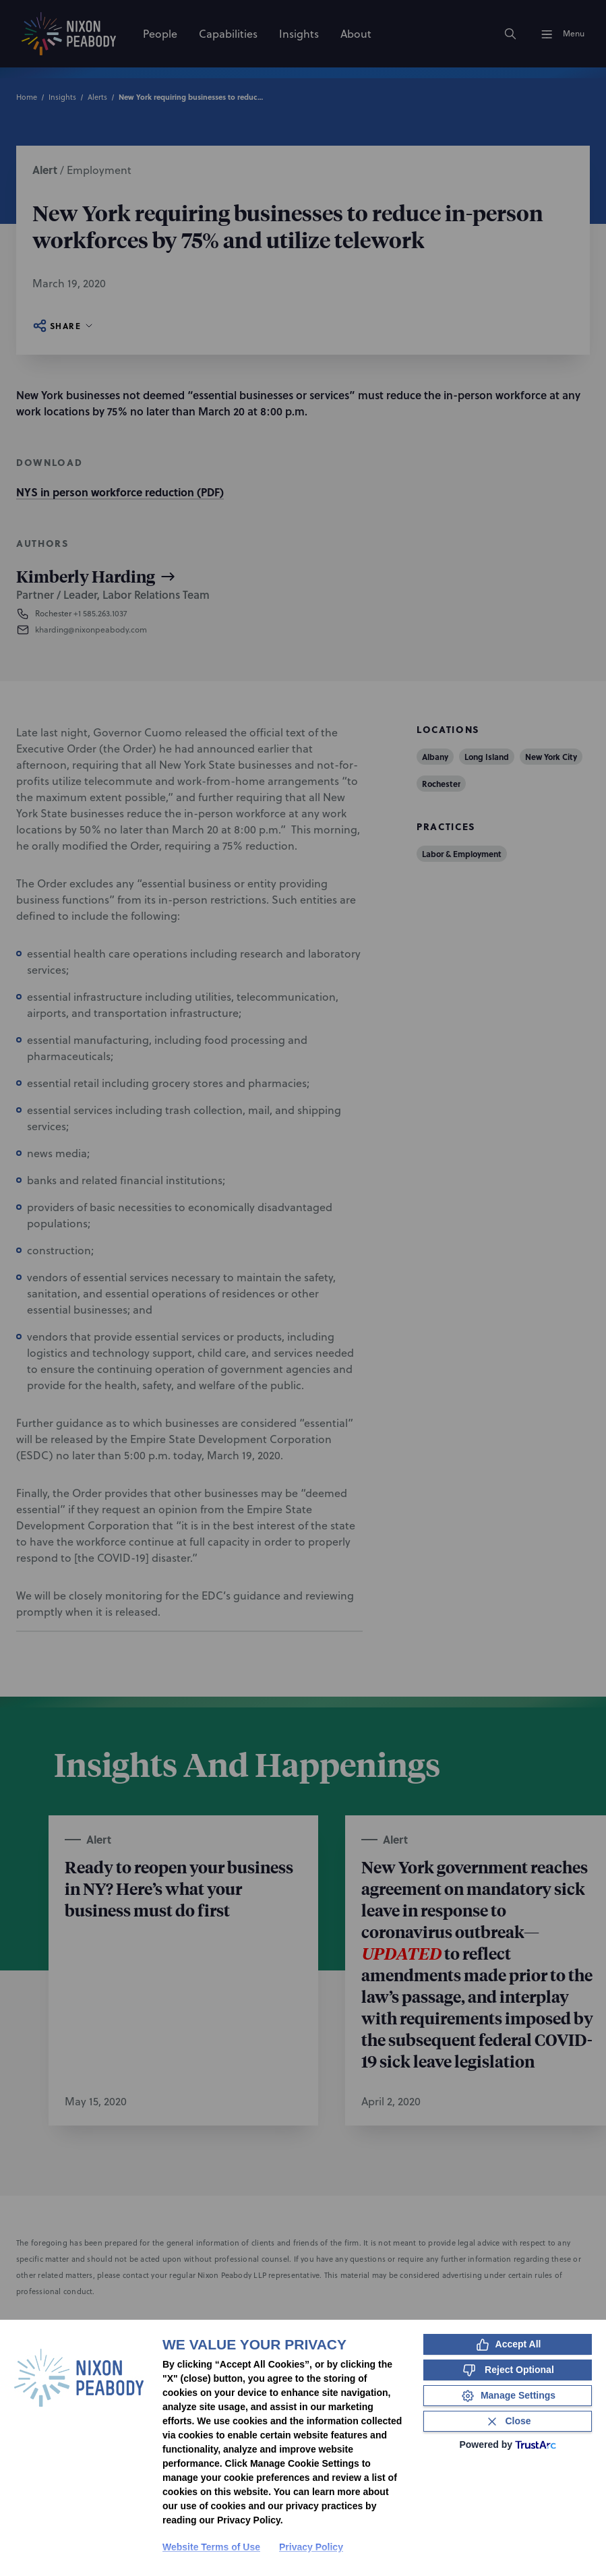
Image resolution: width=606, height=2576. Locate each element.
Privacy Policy (311, 2547)
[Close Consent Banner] (507, 2421)
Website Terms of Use (211, 2547)
